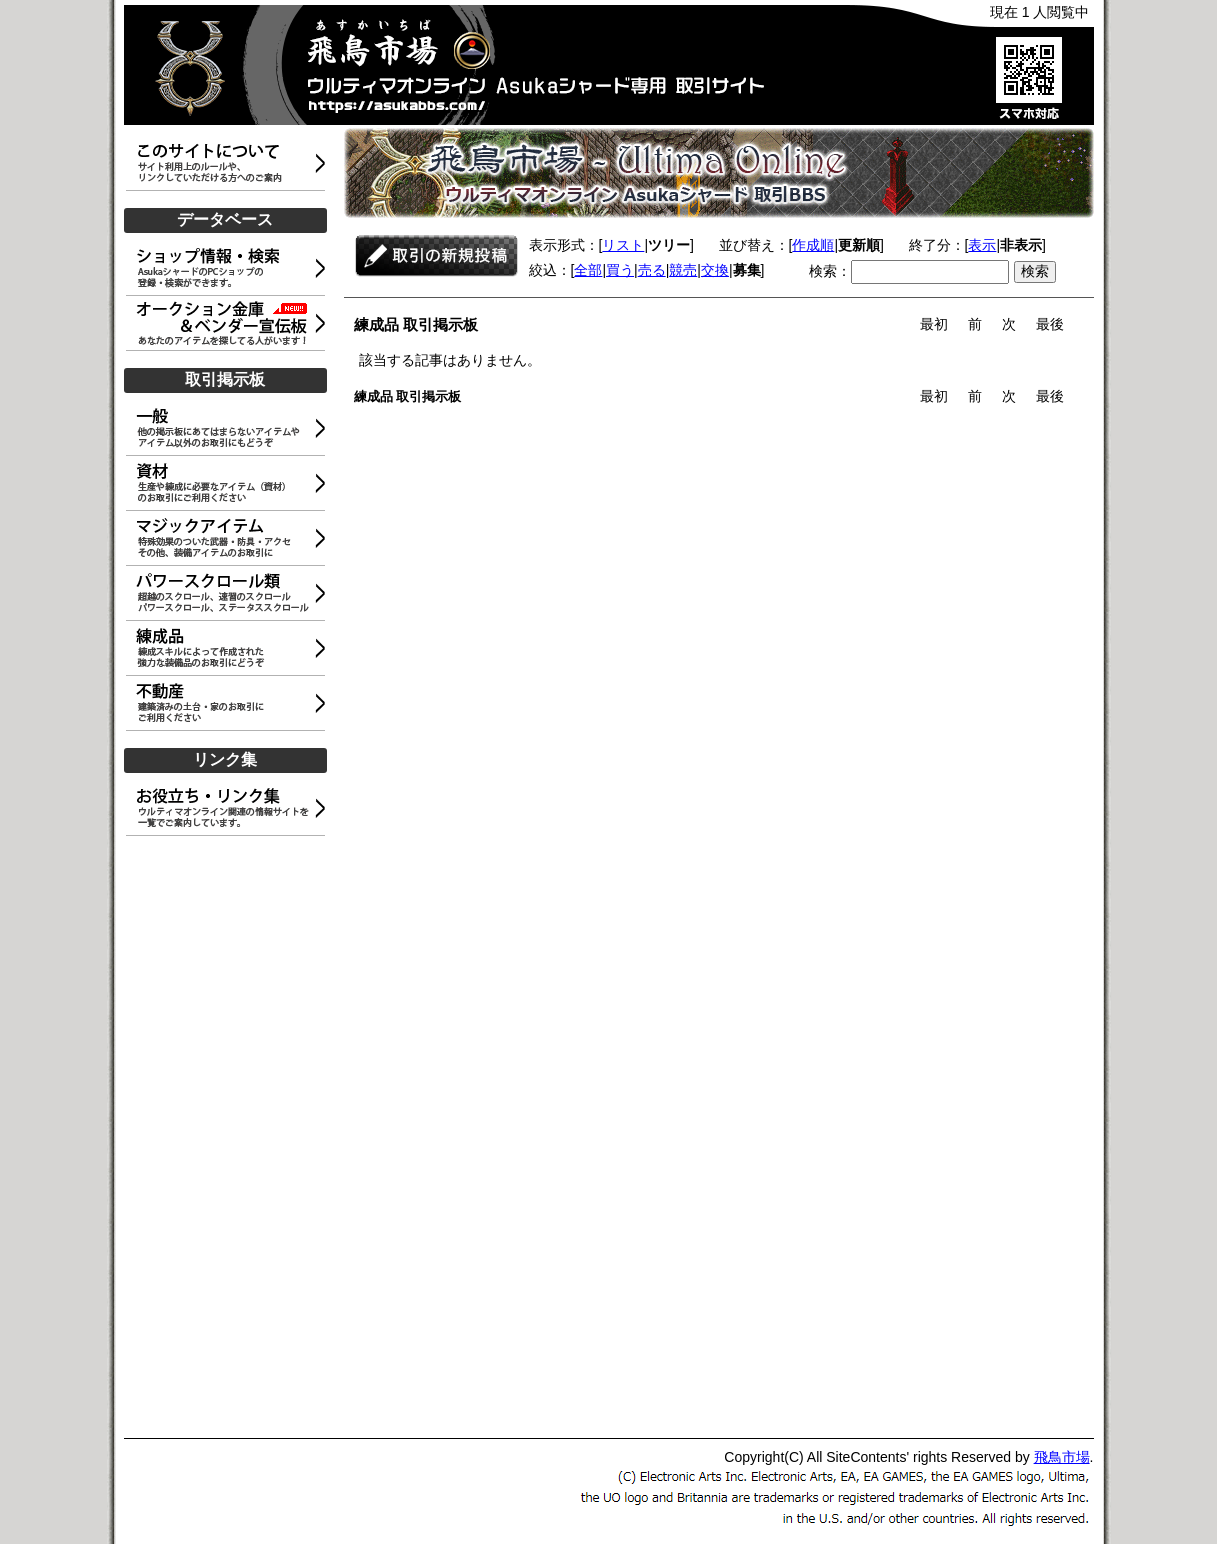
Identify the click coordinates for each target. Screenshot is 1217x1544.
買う (620, 270)
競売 (683, 270)
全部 (588, 270)
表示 (982, 245)
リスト (623, 245)
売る (652, 270)
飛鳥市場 (1062, 1457)
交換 (715, 270)
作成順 (813, 245)
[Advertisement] (229, 1138)
